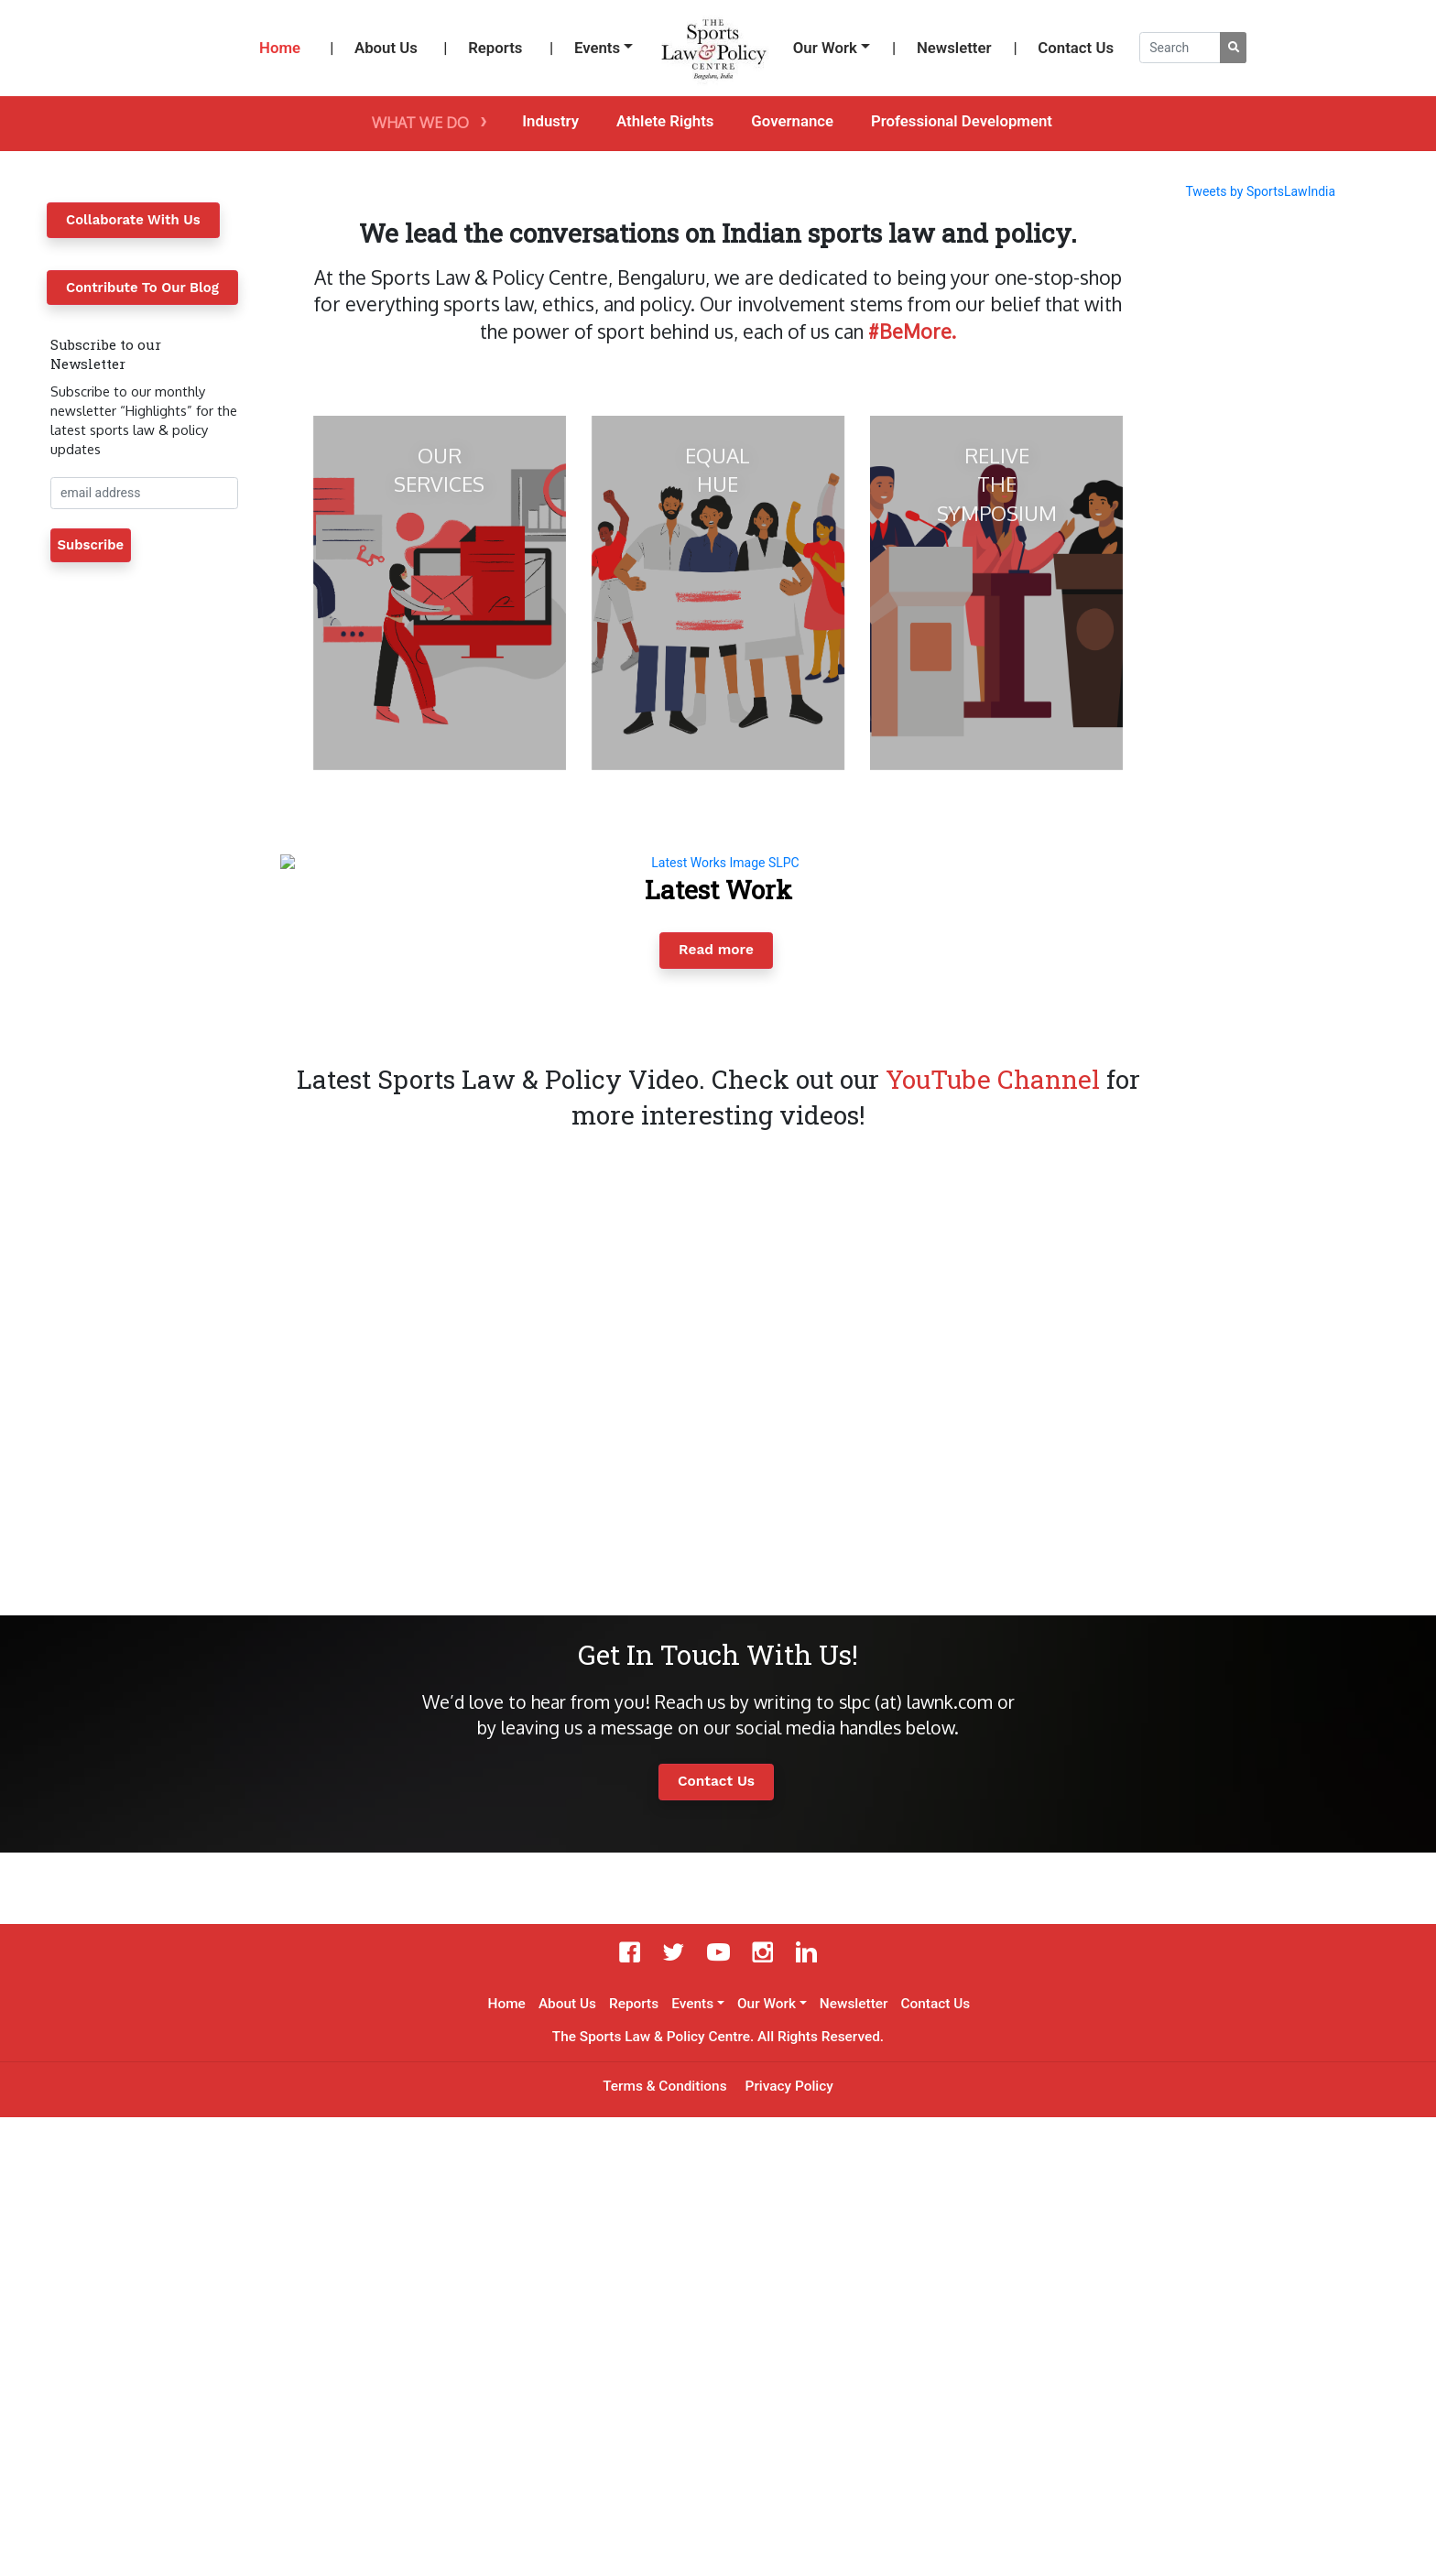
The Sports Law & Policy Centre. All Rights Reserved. (718, 2495)
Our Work (825, 47)
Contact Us (1076, 47)
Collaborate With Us (133, 220)
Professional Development (961, 121)
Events (597, 47)
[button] (286, 1160)
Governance (792, 121)
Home (279, 47)
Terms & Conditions (664, 2545)
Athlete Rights (665, 121)
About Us (386, 47)
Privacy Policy (789, 2545)
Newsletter (954, 47)
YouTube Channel (993, 1538)
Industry (550, 121)
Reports (495, 47)
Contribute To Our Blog (142, 287)
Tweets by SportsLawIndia (1260, 191)
